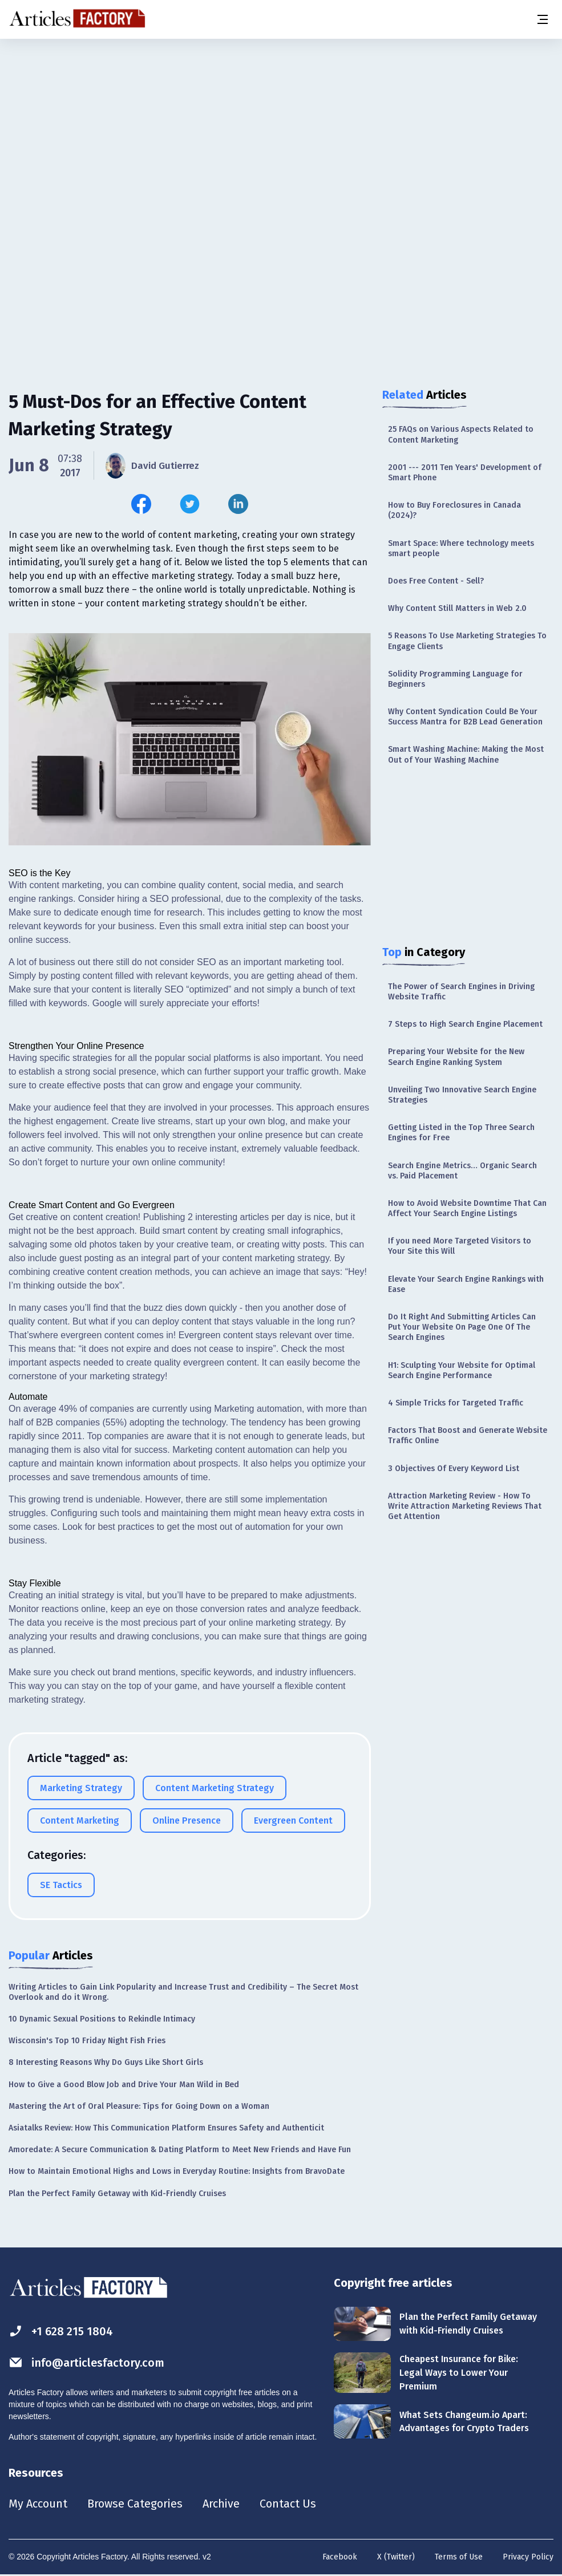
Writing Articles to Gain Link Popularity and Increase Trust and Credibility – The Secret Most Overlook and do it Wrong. (183, 1992)
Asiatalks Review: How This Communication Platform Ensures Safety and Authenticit (166, 2128)
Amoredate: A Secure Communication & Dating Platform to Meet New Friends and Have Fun (180, 2149)
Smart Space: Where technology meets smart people (461, 548)
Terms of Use (459, 2557)
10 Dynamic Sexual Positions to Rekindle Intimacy (102, 2019)
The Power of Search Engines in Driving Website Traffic (461, 992)
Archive (222, 2503)
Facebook (339, 2557)
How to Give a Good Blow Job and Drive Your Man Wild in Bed (124, 2084)
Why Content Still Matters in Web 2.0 (457, 608)
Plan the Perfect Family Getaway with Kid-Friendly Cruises (117, 2193)
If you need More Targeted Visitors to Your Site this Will (459, 1246)
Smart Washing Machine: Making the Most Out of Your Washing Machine (466, 754)
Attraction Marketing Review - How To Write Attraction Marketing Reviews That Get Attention (464, 1506)
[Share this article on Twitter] (190, 504)
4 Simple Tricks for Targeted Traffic (455, 1403)
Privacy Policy (528, 2557)
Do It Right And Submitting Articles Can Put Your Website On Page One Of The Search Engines (462, 1327)
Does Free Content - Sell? (436, 581)
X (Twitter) (396, 2557)
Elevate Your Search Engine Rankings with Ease (466, 1284)
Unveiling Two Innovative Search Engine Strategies (462, 1095)
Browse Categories (135, 2503)
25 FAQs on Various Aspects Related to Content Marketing (460, 434)
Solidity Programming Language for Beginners (455, 679)
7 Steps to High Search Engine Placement (465, 1024)
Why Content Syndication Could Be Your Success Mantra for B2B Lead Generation (465, 717)
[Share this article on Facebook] (141, 504)
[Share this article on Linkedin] (238, 504)
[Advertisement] (281, 128)
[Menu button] (542, 19)
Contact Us (289, 2503)
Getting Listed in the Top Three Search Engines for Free (461, 1133)
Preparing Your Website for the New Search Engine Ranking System (456, 1057)
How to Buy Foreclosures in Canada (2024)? (454, 510)
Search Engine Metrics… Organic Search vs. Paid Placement (462, 1171)
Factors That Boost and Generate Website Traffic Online (467, 1435)
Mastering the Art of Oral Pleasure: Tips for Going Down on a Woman (139, 2106)
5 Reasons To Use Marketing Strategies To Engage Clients (467, 641)
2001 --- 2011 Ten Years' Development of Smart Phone (464, 473)
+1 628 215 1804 (61, 2331)
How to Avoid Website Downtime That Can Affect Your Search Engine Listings (467, 1208)
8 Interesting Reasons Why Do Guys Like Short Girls (106, 2062)
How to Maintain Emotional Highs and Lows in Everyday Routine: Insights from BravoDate (177, 2171)
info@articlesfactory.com (87, 2362)
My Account (38, 2503)
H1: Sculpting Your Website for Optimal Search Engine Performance (461, 1370)
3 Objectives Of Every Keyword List (453, 1468)
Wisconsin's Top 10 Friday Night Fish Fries (87, 2041)
